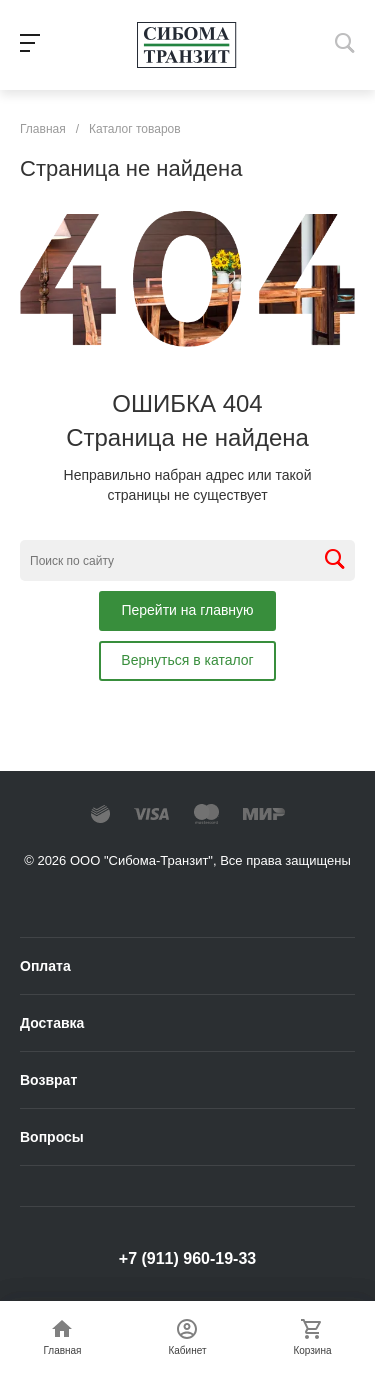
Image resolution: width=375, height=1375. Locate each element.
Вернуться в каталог (187, 660)
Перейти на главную (187, 610)
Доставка (52, 1023)
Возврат (48, 1080)
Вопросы (52, 1137)
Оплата (45, 966)
